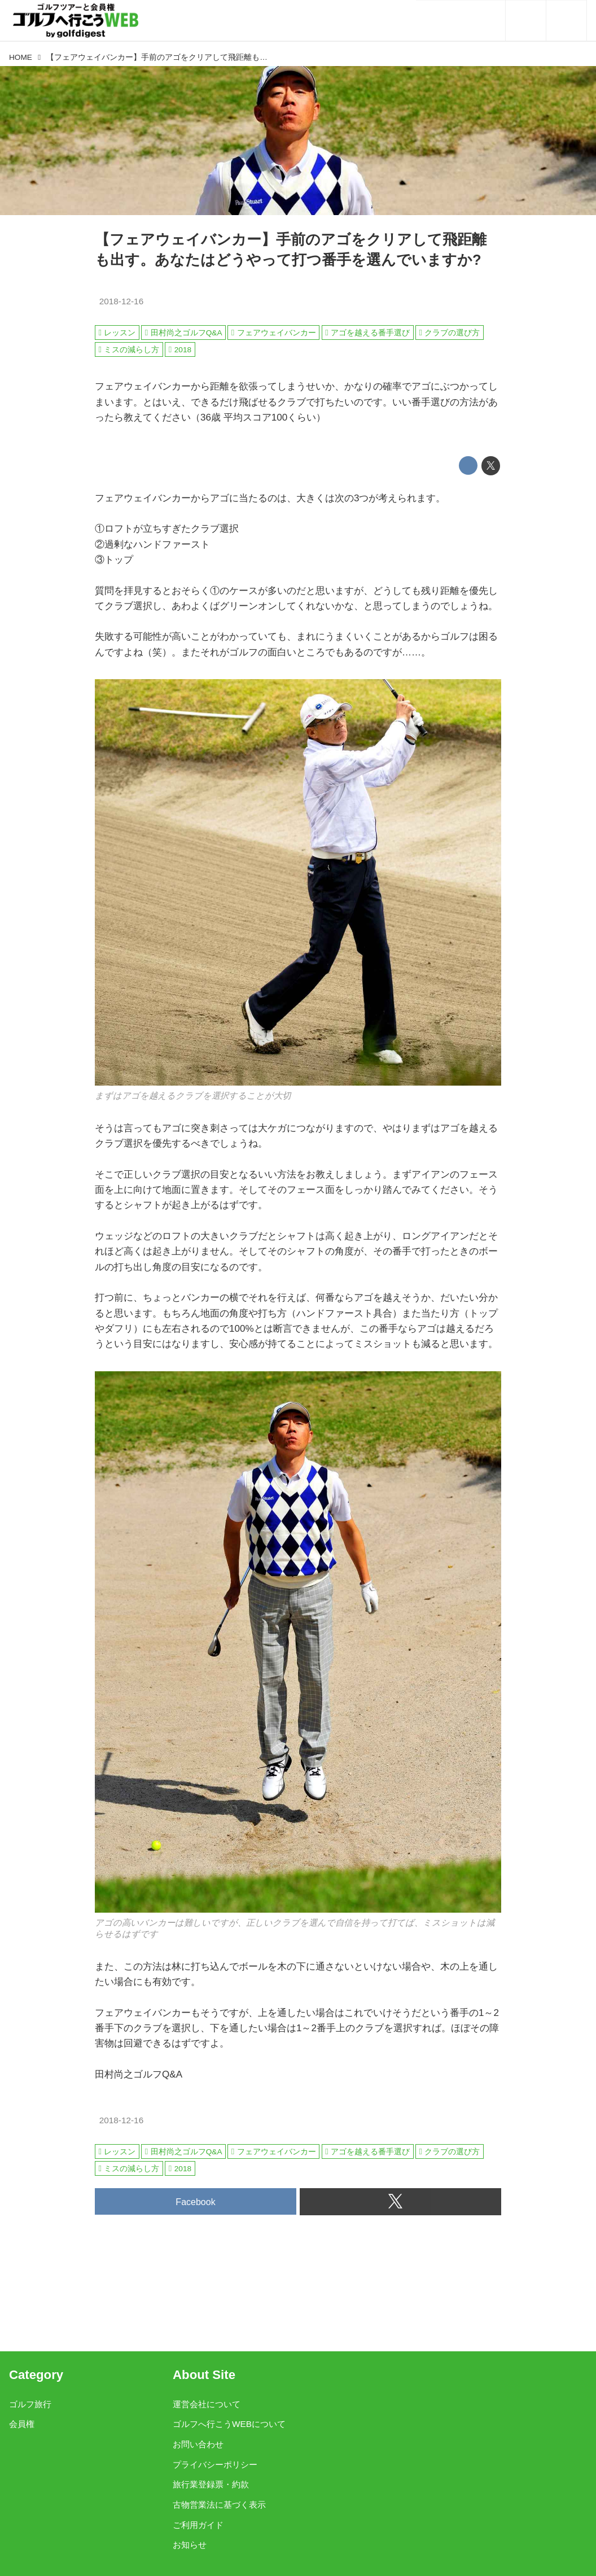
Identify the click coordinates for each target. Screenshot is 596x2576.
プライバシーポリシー (215, 2464)
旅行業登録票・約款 (211, 2484)
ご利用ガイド (198, 2525)
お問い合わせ (198, 2444)
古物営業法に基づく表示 (219, 2504)
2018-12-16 (121, 301)
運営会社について (206, 2404)
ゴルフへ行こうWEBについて (229, 2424)
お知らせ (190, 2544)
